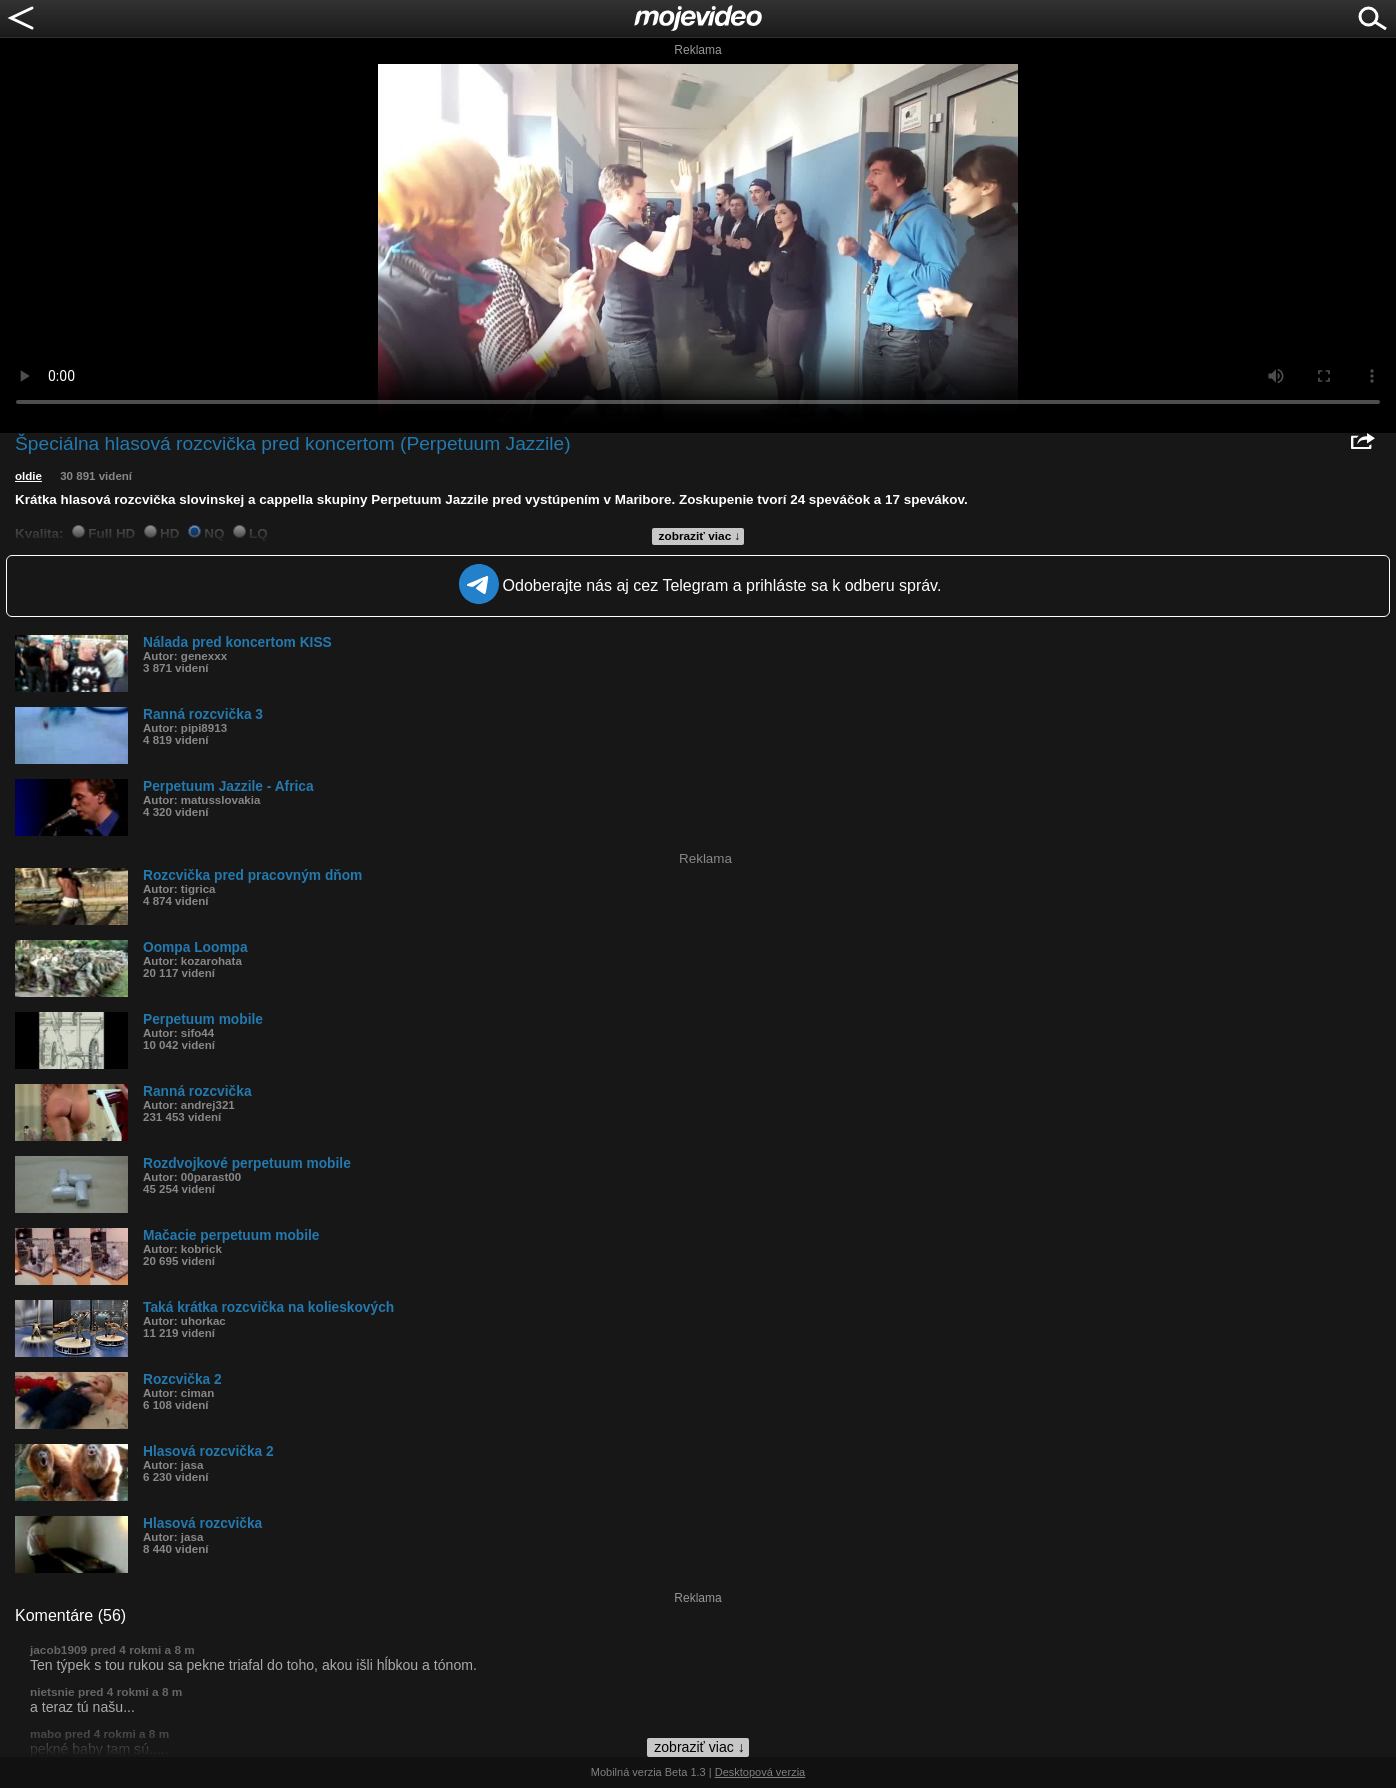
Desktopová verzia (760, 1772)
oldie (28, 476)
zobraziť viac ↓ (700, 536)
